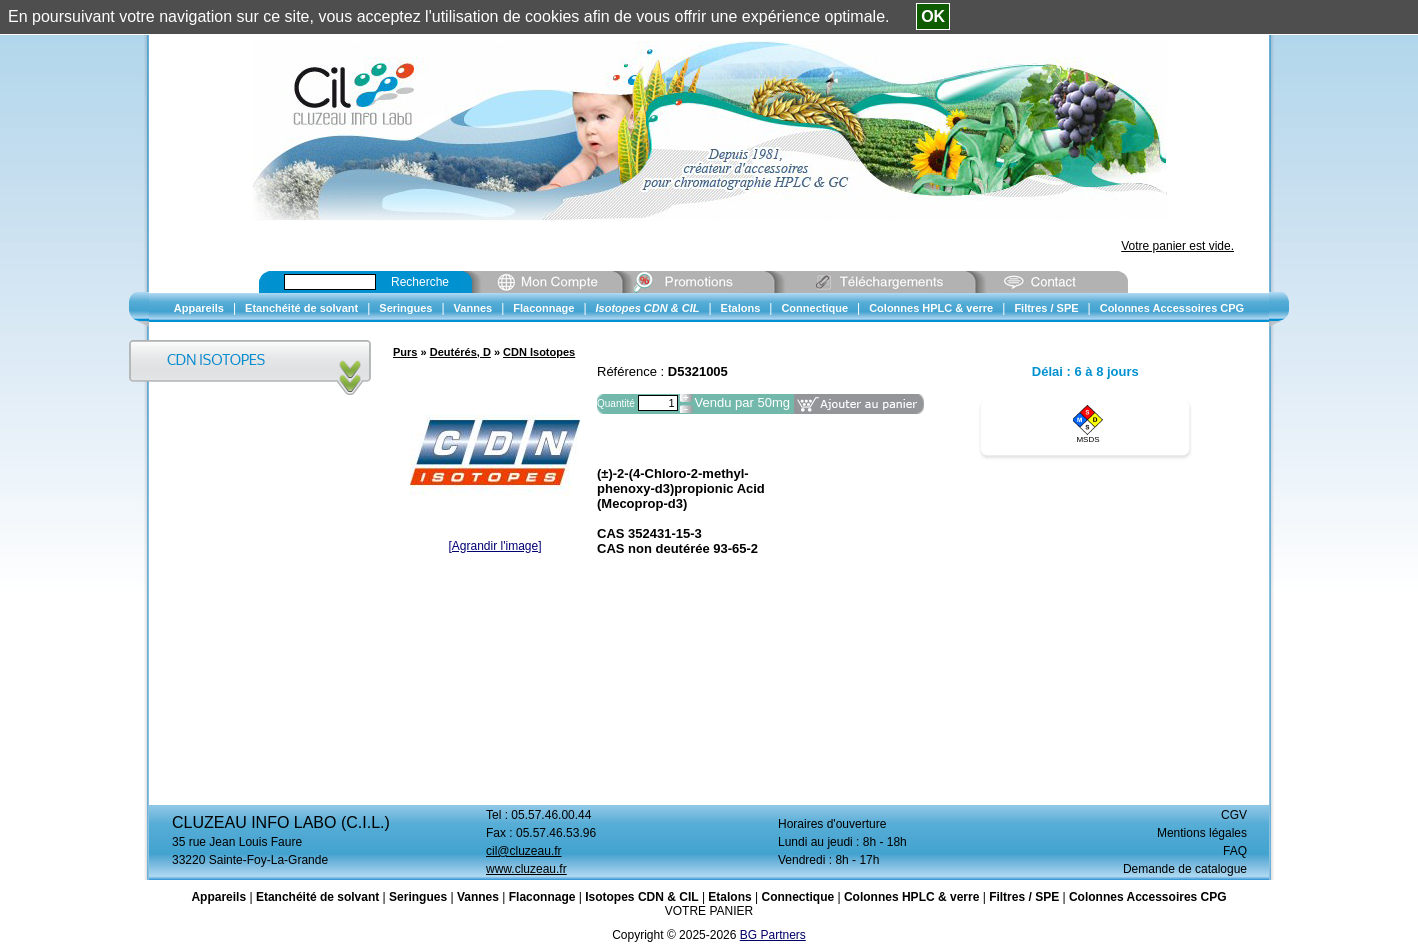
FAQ (1235, 851)
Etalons (729, 897)
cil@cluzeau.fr (524, 851)
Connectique (797, 897)
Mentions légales (1202, 833)
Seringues (418, 897)
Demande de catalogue (1185, 869)
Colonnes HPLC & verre (911, 897)
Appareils (218, 897)
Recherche (420, 282)
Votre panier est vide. (1177, 246)
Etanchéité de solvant (317, 897)
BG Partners (773, 935)
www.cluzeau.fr (526, 869)
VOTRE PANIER (709, 911)
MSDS (1087, 439)
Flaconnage (542, 897)
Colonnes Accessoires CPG (1148, 897)
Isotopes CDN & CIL (641, 897)
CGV (1234, 815)
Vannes (478, 897)
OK (933, 16)
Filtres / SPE (1024, 897)
